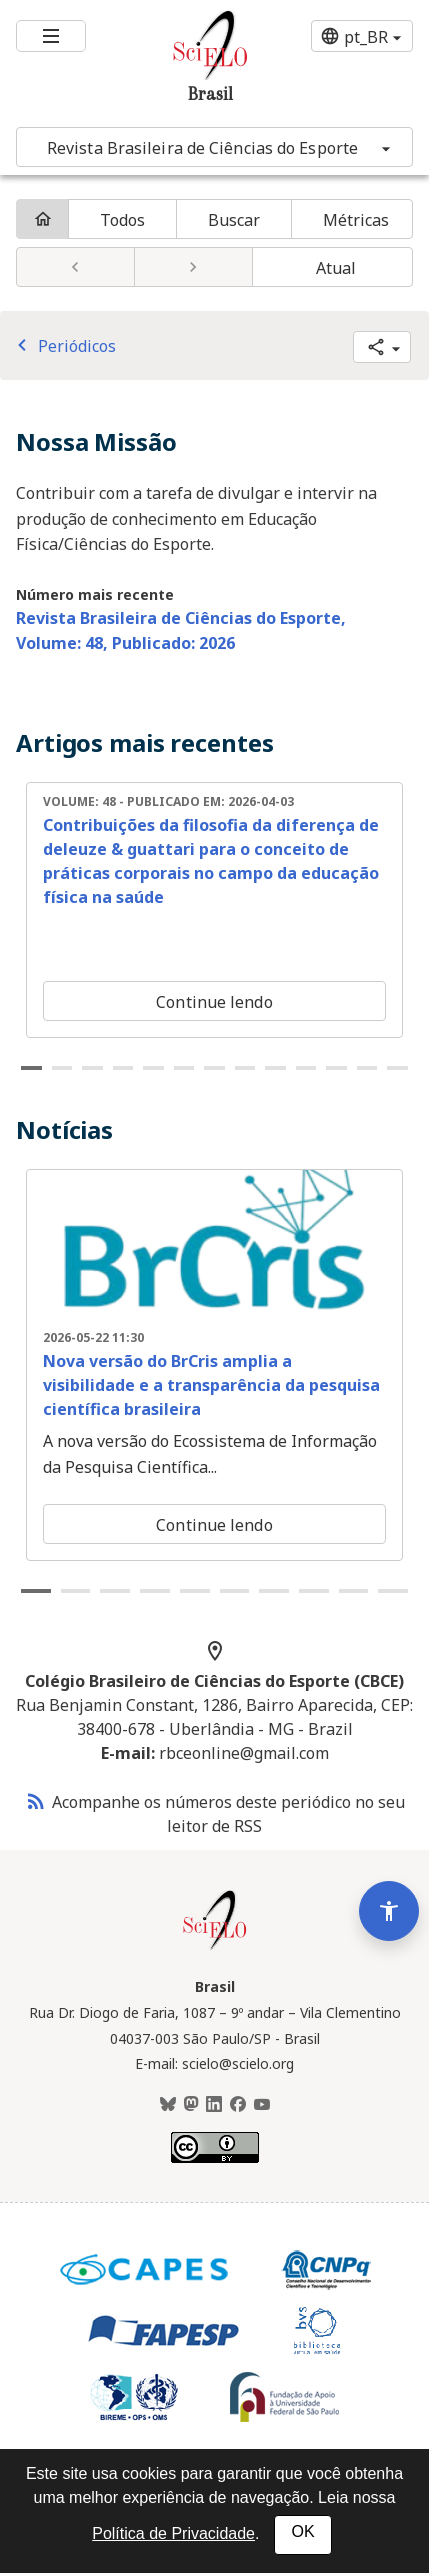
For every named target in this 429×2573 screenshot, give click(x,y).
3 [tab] (92, 1068)
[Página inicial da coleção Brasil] (215, 1947)
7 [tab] (214, 1068)
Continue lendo (214, 1002)
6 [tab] (184, 1068)
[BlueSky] (168, 2105)
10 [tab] (306, 1068)
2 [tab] (62, 1068)
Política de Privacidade (173, 2533)
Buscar (234, 220)
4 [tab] (123, 1068)
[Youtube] (262, 2105)
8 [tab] (245, 1068)
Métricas (356, 220)
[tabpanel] (214, 910)
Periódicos (63, 346)
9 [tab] (275, 1068)
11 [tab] (336, 1068)
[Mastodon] (191, 2105)
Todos (123, 220)
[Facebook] (238, 2105)
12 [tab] (367, 1068)
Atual (336, 268)
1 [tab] (31, 1068)
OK (302, 2531)
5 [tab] (153, 1068)
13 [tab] (397, 1068)
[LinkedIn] (214, 2105)
